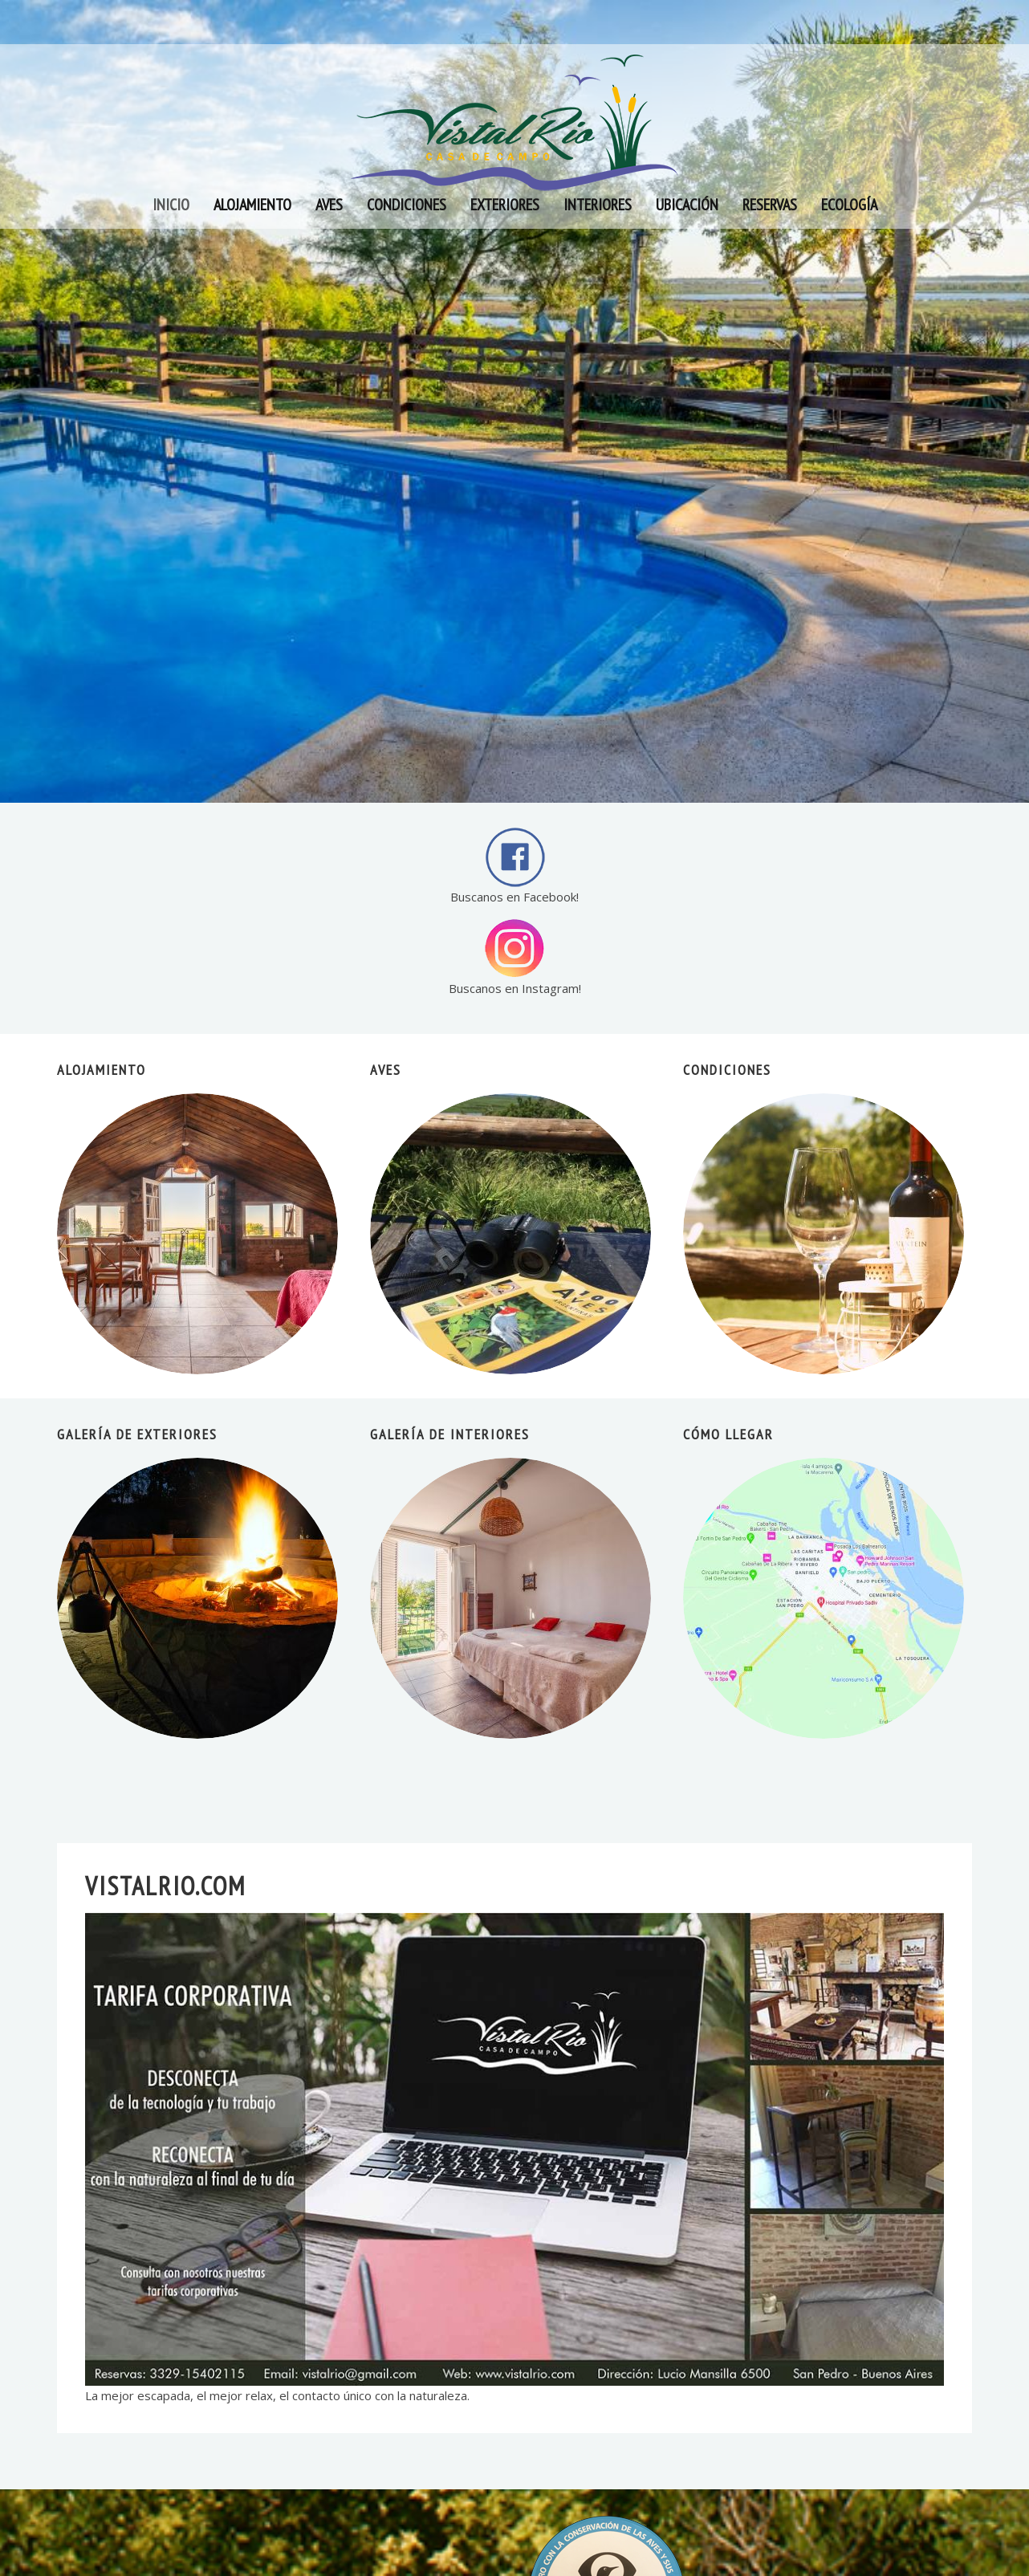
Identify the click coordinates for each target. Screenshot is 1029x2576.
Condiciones (406, 204)
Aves (329, 204)
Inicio (171, 204)
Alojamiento (252, 204)
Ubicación (687, 204)
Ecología (849, 204)
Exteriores (504, 204)
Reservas (769, 204)
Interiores (597, 204)
